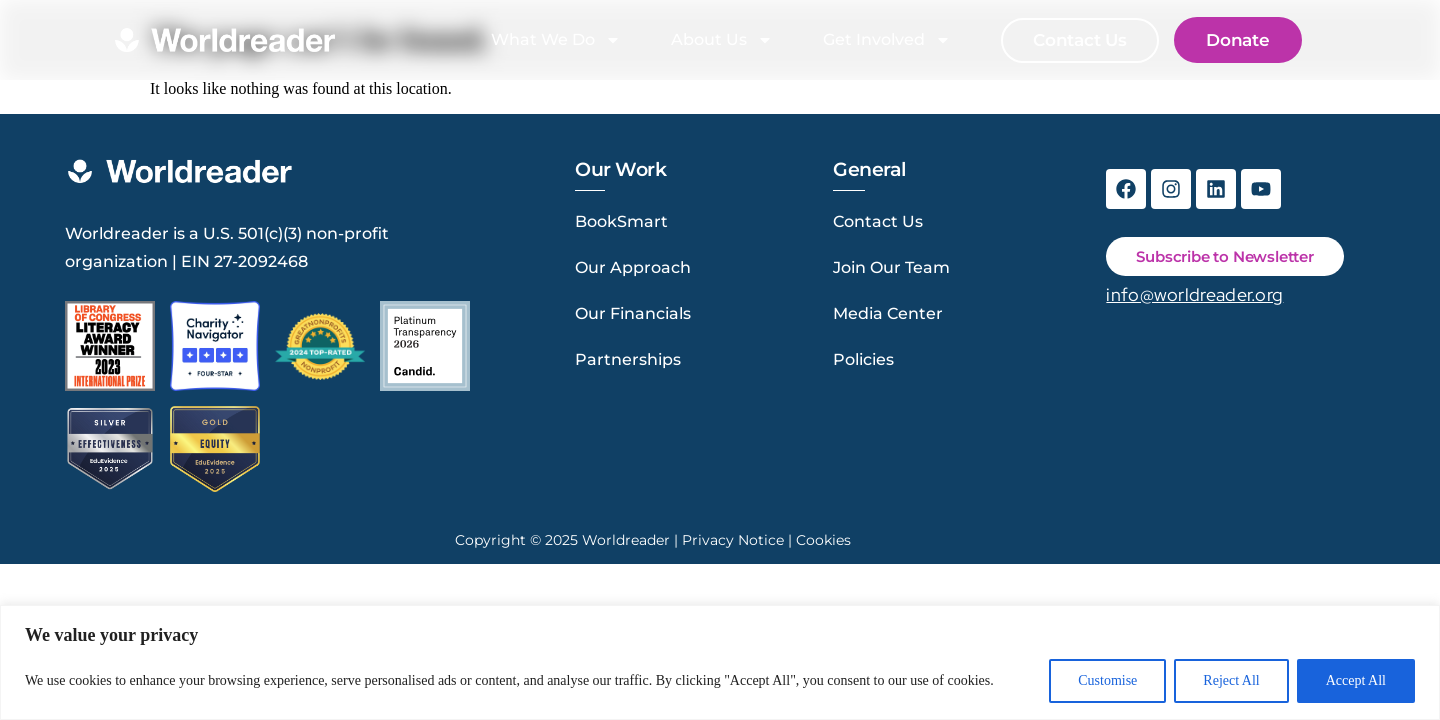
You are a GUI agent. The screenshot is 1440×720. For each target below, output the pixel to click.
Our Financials (633, 313)
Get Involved (887, 40)
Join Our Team (891, 267)
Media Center (888, 313)
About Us (722, 40)
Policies (863, 359)
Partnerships (628, 359)
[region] (720, 662)
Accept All (1356, 680)
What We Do (556, 40)
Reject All (1231, 680)
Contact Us (878, 221)
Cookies (823, 540)
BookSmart (621, 221)
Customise (1107, 680)
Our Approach (633, 267)
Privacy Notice (733, 540)
